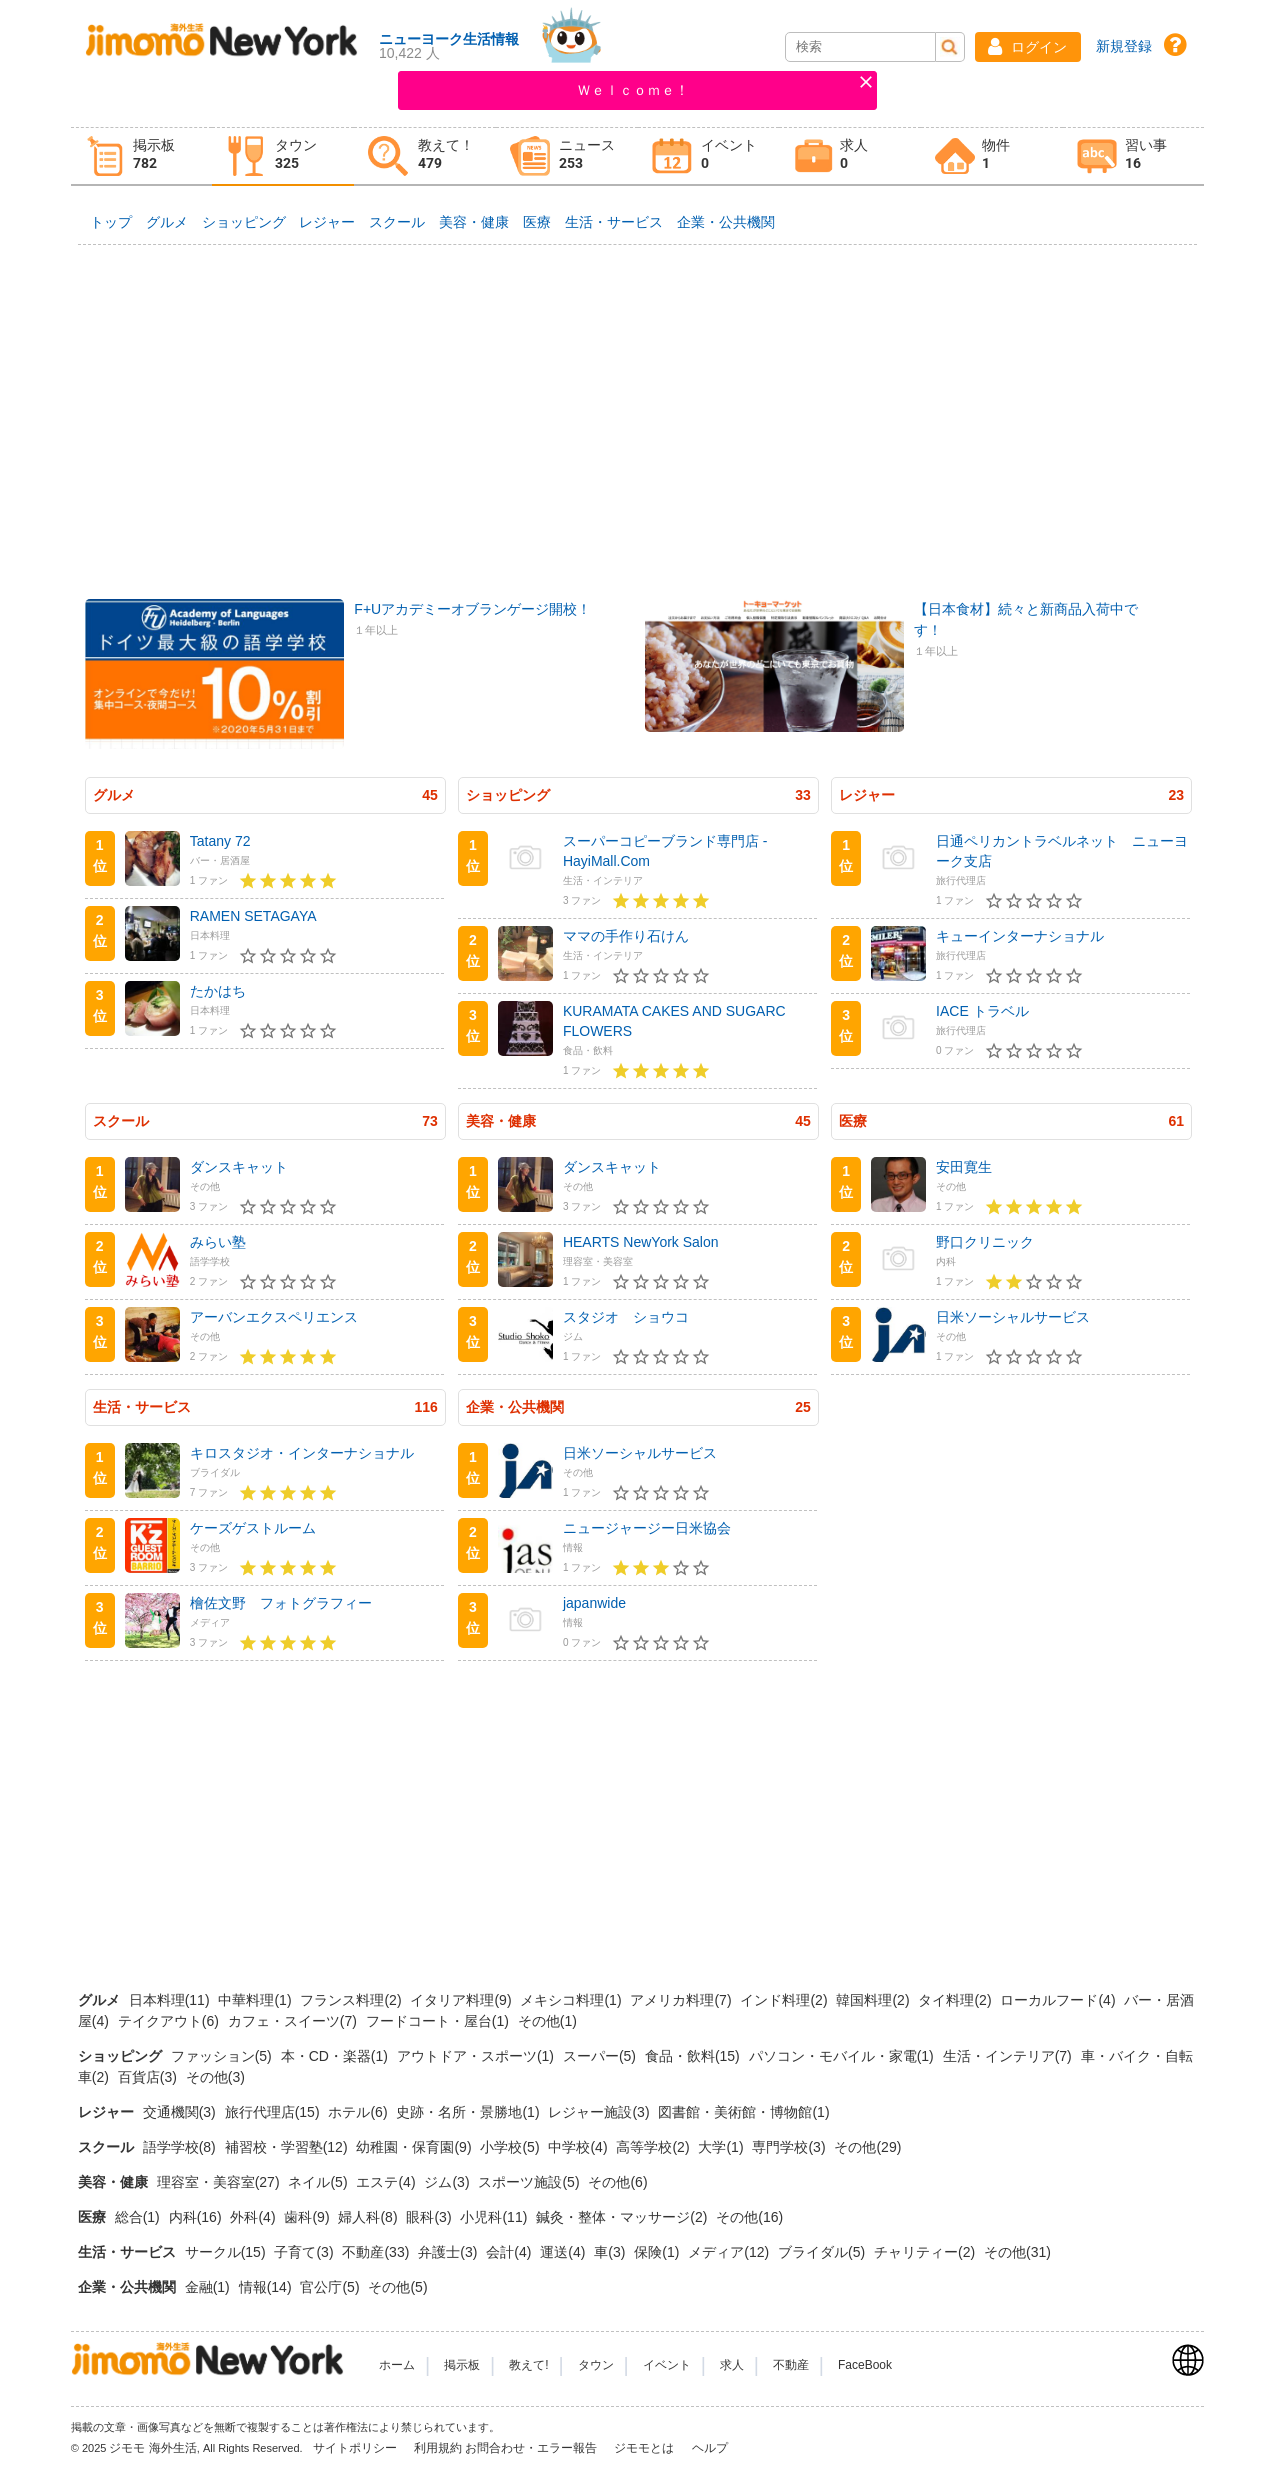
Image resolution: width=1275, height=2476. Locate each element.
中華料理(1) (256, 2000)
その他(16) (749, 2217)
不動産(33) (377, 2252)
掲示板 (462, 2365)
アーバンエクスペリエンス (274, 1317)
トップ (111, 222)
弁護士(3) (449, 2252)
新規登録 (1124, 46)
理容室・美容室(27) (220, 2182)
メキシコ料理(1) (572, 2000)
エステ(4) (387, 2182)
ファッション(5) (223, 2056)
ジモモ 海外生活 (152, 2448)
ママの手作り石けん (626, 936)
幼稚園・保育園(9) (415, 2147)
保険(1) (658, 2252)
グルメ (167, 222)
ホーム (397, 2365)
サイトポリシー (356, 2448)
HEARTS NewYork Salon (641, 1242)
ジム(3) (448, 2182)
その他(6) (617, 2182)
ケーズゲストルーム (253, 1528)
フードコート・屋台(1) (439, 2021)
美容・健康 (474, 222)
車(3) (611, 2252)
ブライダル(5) (823, 2252)
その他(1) (547, 2021)
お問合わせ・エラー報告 (532, 2448)
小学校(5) (511, 2147)
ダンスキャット (239, 1167)
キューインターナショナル (1020, 936)
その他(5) (397, 2287)
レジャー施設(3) (600, 2112)
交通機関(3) (181, 2112)
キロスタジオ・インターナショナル (302, 1453)
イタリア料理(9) (462, 2000)
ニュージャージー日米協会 (647, 1528)
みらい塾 (218, 1242)
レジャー (327, 222)
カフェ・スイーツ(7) (294, 2021)
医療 (537, 222)
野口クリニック (985, 1242)
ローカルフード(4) (1059, 2000)
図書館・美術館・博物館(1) (743, 2112)
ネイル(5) (319, 2182)
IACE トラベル (982, 1011)
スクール (397, 222)
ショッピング (244, 222)
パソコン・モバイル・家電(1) (843, 2056)
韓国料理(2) (874, 2000)
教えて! (528, 2365)
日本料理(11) (171, 2000)
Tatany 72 (220, 841)
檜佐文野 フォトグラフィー (281, 1603)
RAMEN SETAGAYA (253, 916)
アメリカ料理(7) (682, 2000)
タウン (596, 2365)
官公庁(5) (331, 2287)
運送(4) (564, 2252)
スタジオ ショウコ (626, 1317)
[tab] (142, 156)
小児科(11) (495, 2217)
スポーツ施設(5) (530, 2182)
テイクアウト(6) (170, 2021)
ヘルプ (710, 2448)
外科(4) (254, 2217)
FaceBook (865, 2365)
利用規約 (438, 2448)
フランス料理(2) (352, 2000)
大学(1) (722, 2147)
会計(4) (510, 2252)
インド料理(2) (785, 2000)
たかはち (218, 991)
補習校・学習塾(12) (288, 2147)
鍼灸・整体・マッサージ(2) (623, 2217)
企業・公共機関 (726, 222)
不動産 (791, 2365)
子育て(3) (305, 2252)
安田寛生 (964, 1167)
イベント (667, 2365)
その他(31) (1017, 2252)
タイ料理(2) (956, 2000)
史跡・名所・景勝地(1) (469, 2112)
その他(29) (867, 2147)
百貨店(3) (149, 2077)
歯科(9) (308, 2217)
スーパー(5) (601, 2056)
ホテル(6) (359, 2112)
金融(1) (209, 2287)
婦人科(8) (369, 2217)
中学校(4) (579, 2147)
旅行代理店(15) (274, 2112)
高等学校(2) (654, 2147)
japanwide (594, 1603)
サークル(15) (227, 2252)
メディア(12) (730, 2252)
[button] (1028, 47)
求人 (732, 2365)
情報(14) (267, 2287)
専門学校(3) (790, 2147)
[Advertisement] (638, 409)
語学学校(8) (181, 2147)
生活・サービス (614, 222)
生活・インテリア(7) (1009, 2056)
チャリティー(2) (926, 2252)
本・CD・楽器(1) (336, 2056)
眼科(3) (430, 2217)
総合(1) (139, 2217)
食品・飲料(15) (694, 2056)
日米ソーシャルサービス (1013, 1317)
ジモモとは (645, 2448)
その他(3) (215, 2077)
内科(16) (197, 2217)
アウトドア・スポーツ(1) (477, 2056)
